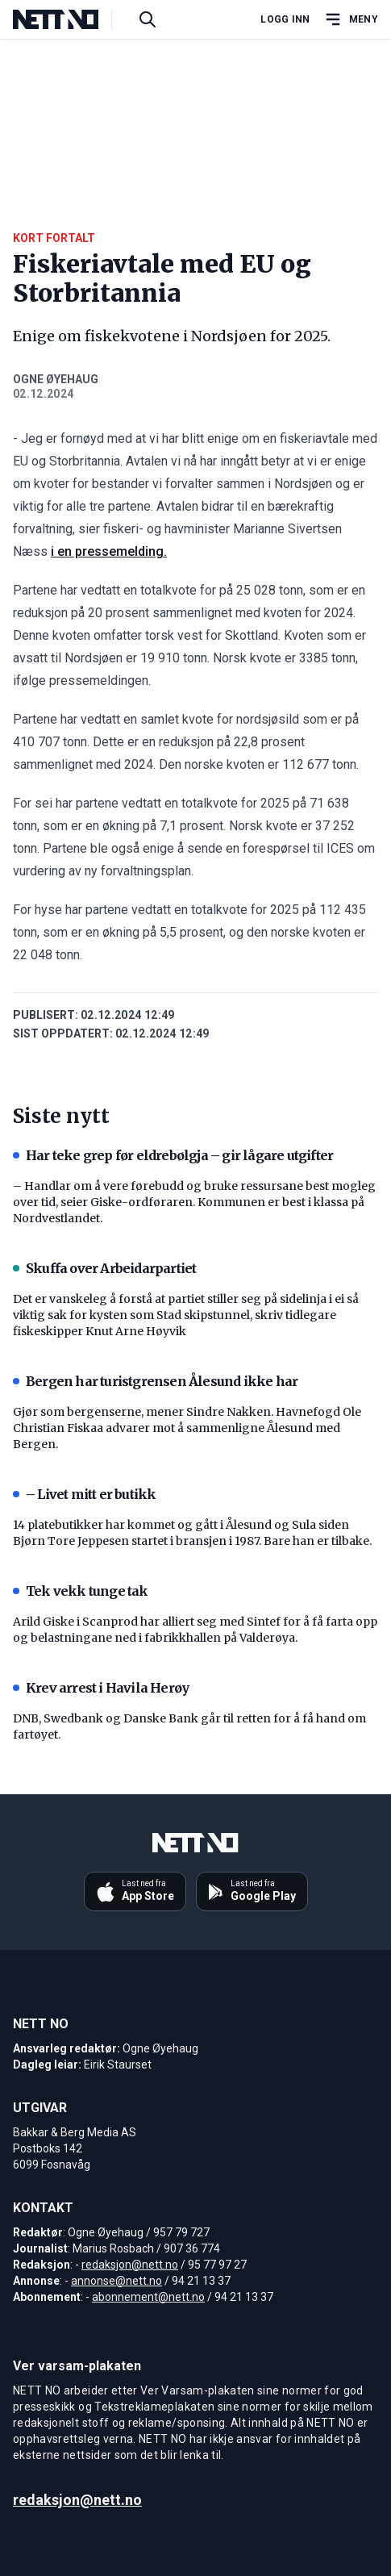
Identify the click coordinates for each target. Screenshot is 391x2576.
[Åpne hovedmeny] (350, 19)
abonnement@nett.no (148, 2296)
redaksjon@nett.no (129, 2264)
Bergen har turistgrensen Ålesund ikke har (155, 1381)
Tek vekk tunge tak (80, 1591)
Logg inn (285, 19)
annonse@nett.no (116, 2280)
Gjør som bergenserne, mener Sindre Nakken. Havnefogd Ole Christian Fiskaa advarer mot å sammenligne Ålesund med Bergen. (187, 1428)
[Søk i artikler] (147, 19)
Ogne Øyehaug (55, 379)
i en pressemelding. (109, 551)
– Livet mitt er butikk (84, 1494)
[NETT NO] (69, 19)
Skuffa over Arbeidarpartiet (104, 1268)
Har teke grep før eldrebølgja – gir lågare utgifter (173, 1155)
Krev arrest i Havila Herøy (101, 1688)
